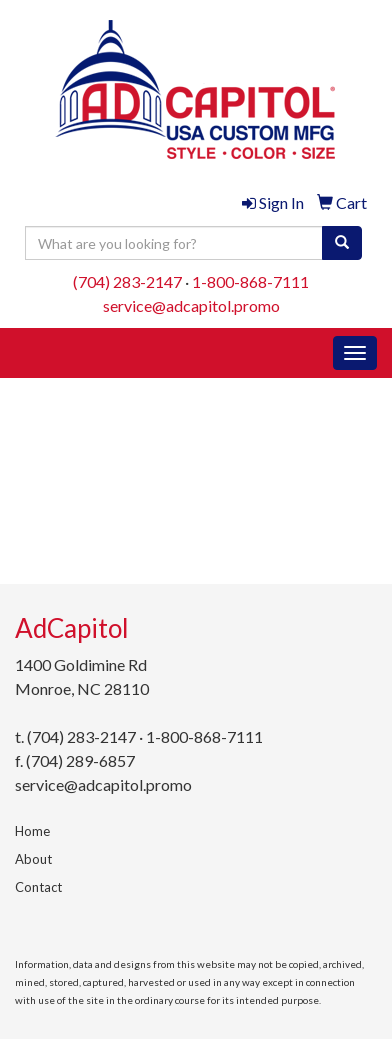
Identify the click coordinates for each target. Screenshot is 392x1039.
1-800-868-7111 (250, 281)
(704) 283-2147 (127, 281)
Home (32, 831)
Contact (38, 887)
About (33, 859)
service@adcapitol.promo (191, 305)
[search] (342, 243)
